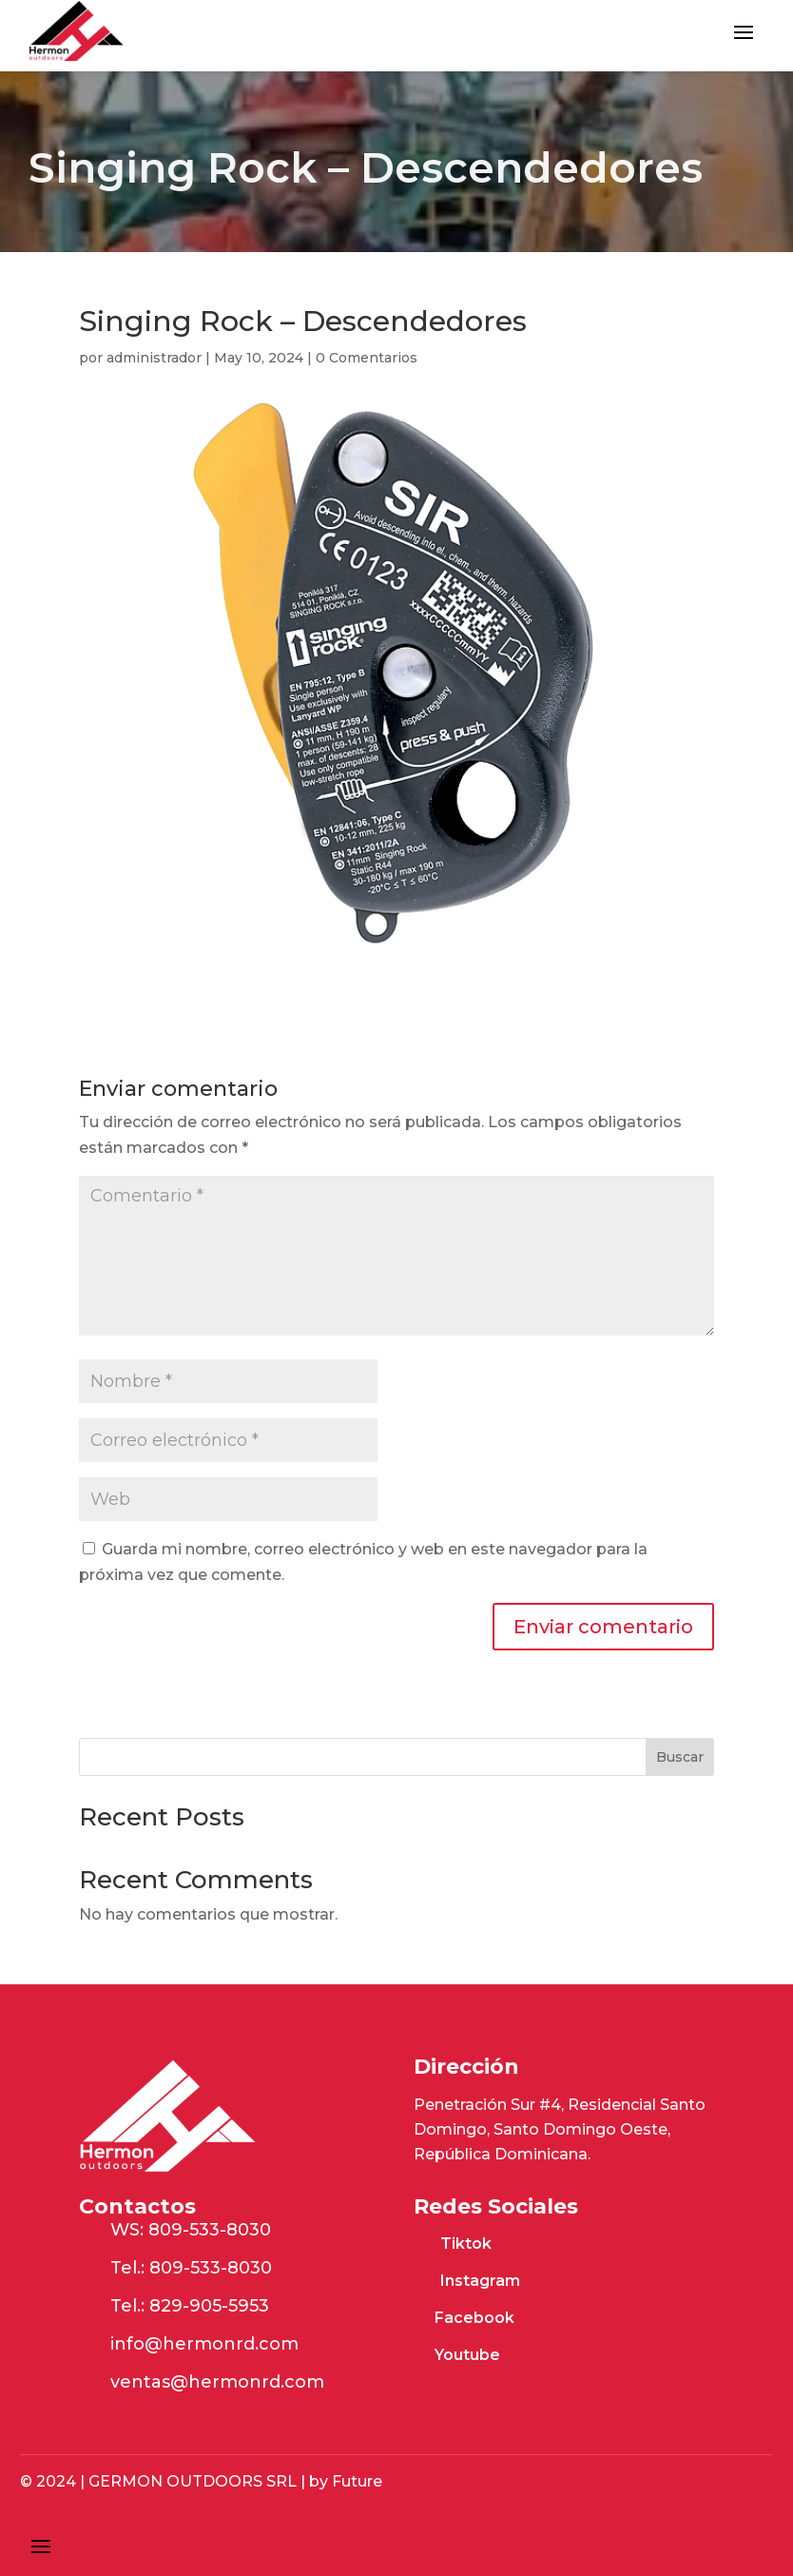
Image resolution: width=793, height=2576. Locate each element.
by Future (343, 2481)
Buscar (680, 1757)
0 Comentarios (366, 357)
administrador (154, 357)
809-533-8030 (209, 2229)
